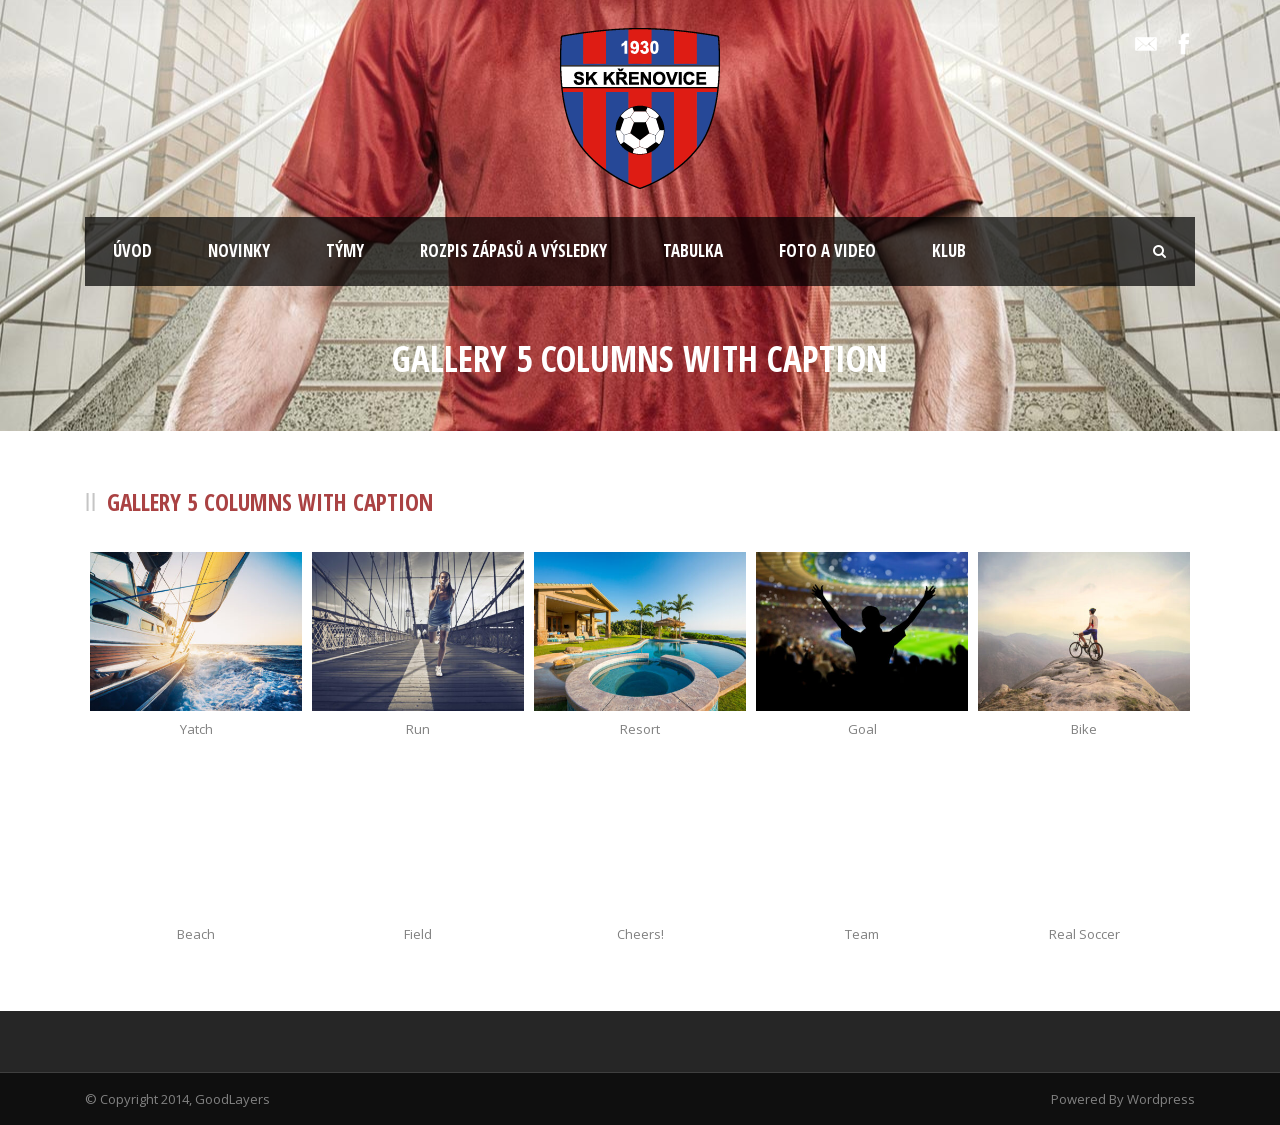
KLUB (949, 250)
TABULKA (693, 250)
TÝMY (345, 250)
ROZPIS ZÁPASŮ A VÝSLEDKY (513, 250)
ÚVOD (132, 250)
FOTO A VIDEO (827, 250)
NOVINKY (239, 250)
